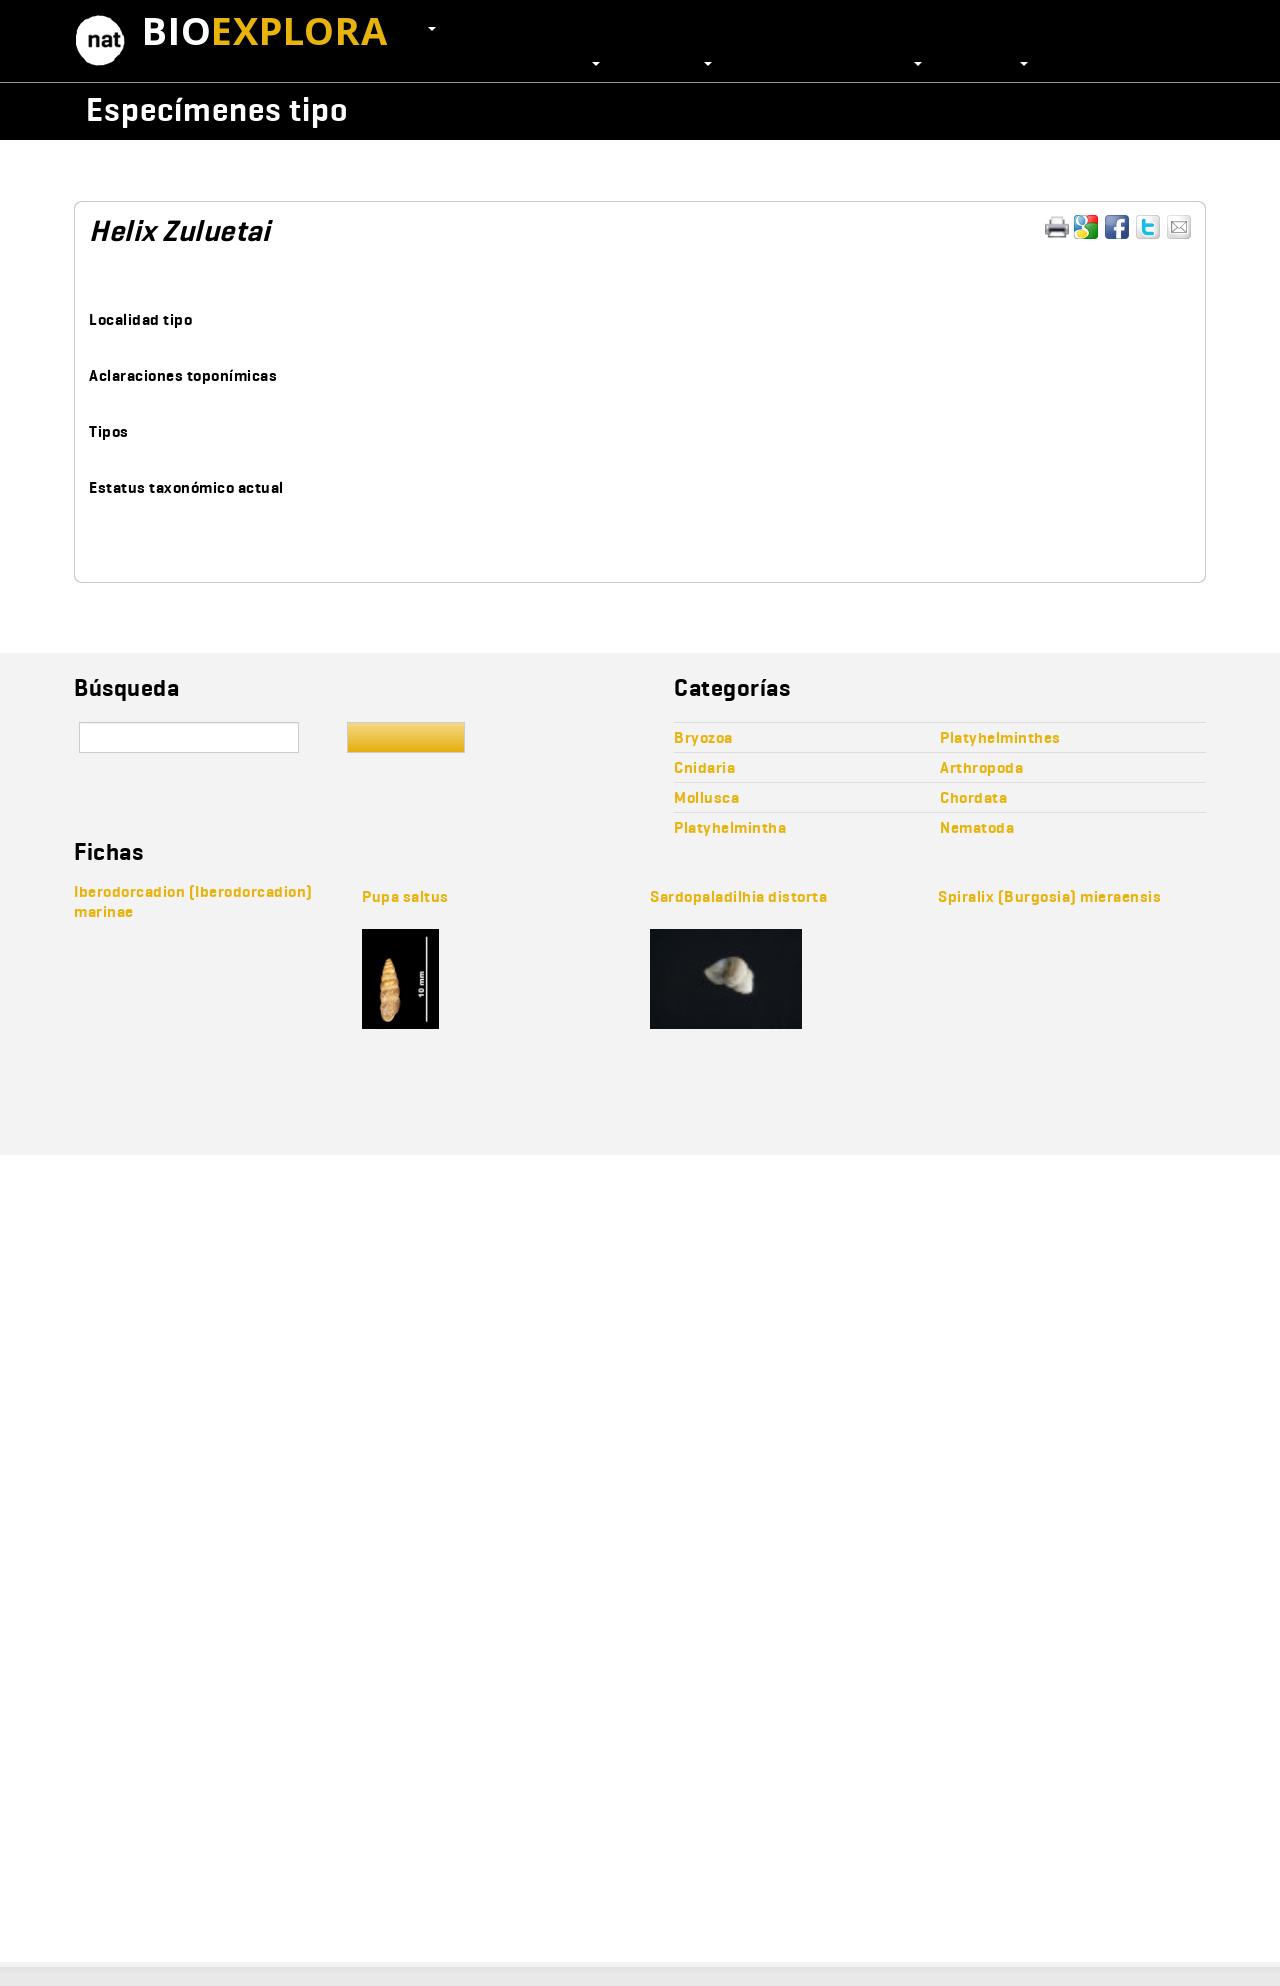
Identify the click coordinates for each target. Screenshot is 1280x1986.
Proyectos (671, 62)
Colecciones (552, 62)
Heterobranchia (457, 167)
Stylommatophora (687, 167)
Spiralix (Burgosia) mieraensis (1049, 896)
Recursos (990, 62)
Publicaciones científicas (832, 62)
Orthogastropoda (326, 167)
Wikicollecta (1106, 109)
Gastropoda (209, 167)
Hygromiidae (903, 167)
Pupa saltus (405, 896)
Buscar (406, 737)
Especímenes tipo (217, 109)
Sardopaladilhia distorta (738, 896)
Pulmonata (568, 167)
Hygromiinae (1009, 167)
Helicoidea (804, 167)
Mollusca (120, 167)
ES (422, 27)
